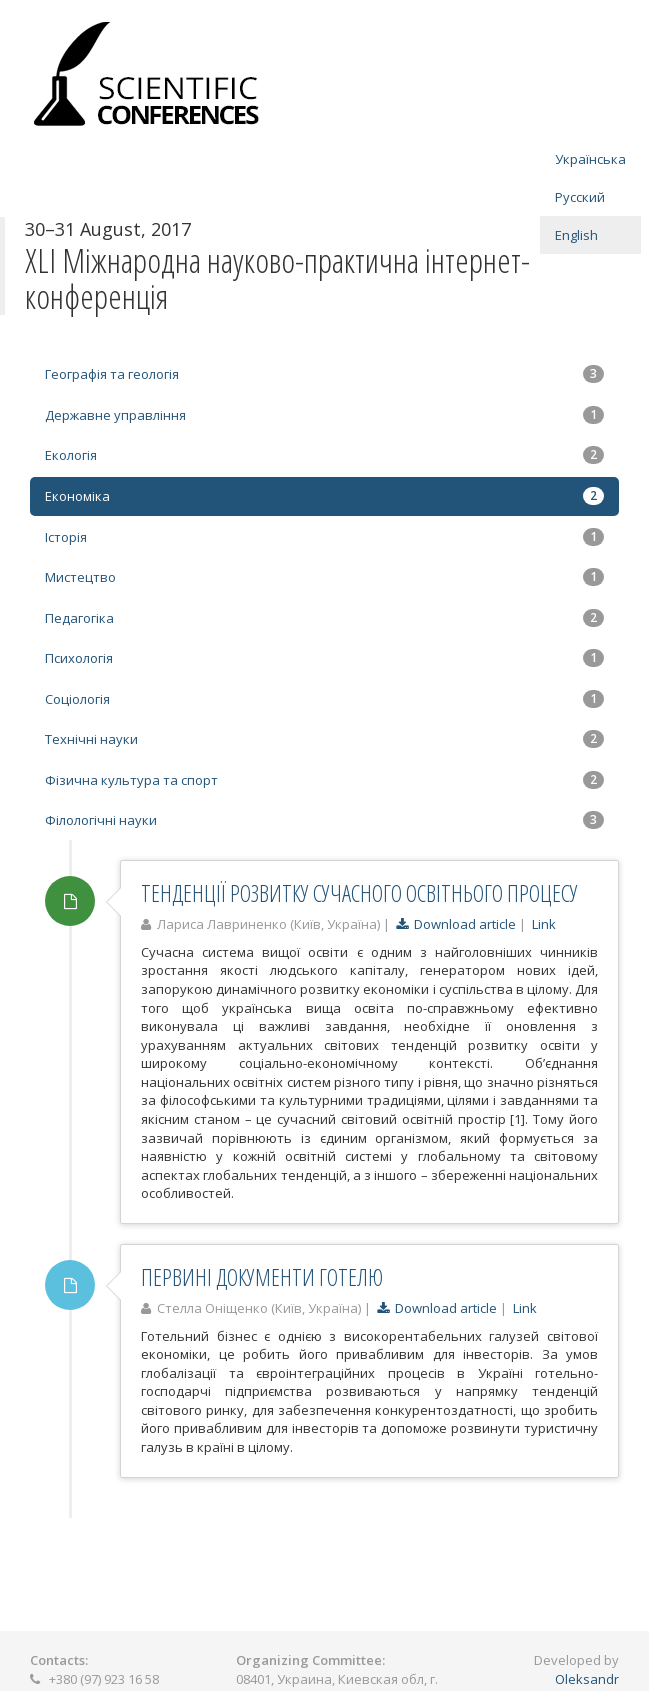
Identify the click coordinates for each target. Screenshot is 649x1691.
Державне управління (324, 415)
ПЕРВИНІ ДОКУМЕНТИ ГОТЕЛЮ (262, 1277)
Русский (580, 197)
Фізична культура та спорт (324, 780)
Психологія (324, 658)
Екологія (324, 455)
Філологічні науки (324, 820)
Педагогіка (324, 618)
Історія (324, 537)
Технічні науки (324, 739)
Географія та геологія (324, 374)
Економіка (324, 496)
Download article (456, 924)
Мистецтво (324, 577)
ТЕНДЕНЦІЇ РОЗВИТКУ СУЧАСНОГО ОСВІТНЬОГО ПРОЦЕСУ (359, 893)
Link (544, 924)
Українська (590, 159)
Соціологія (324, 699)
